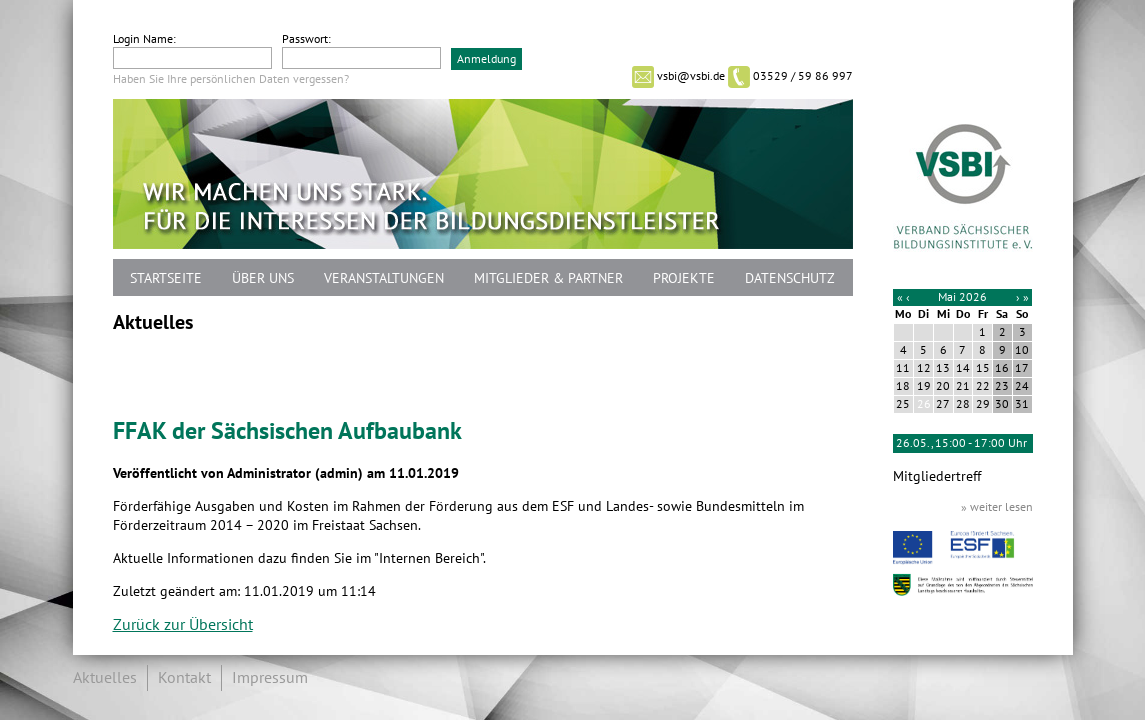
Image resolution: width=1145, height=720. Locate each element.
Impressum (270, 678)
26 (924, 404)
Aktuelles (105, 678)
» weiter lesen (997, 507)
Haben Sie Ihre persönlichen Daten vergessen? (231, 79)
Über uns (263, 278)
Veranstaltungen (384, 278)
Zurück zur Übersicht (183, 625)
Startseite (166, 278)
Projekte (684, 278)
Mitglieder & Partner (548, 278)
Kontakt (184, 678)
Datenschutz (790, 278)
